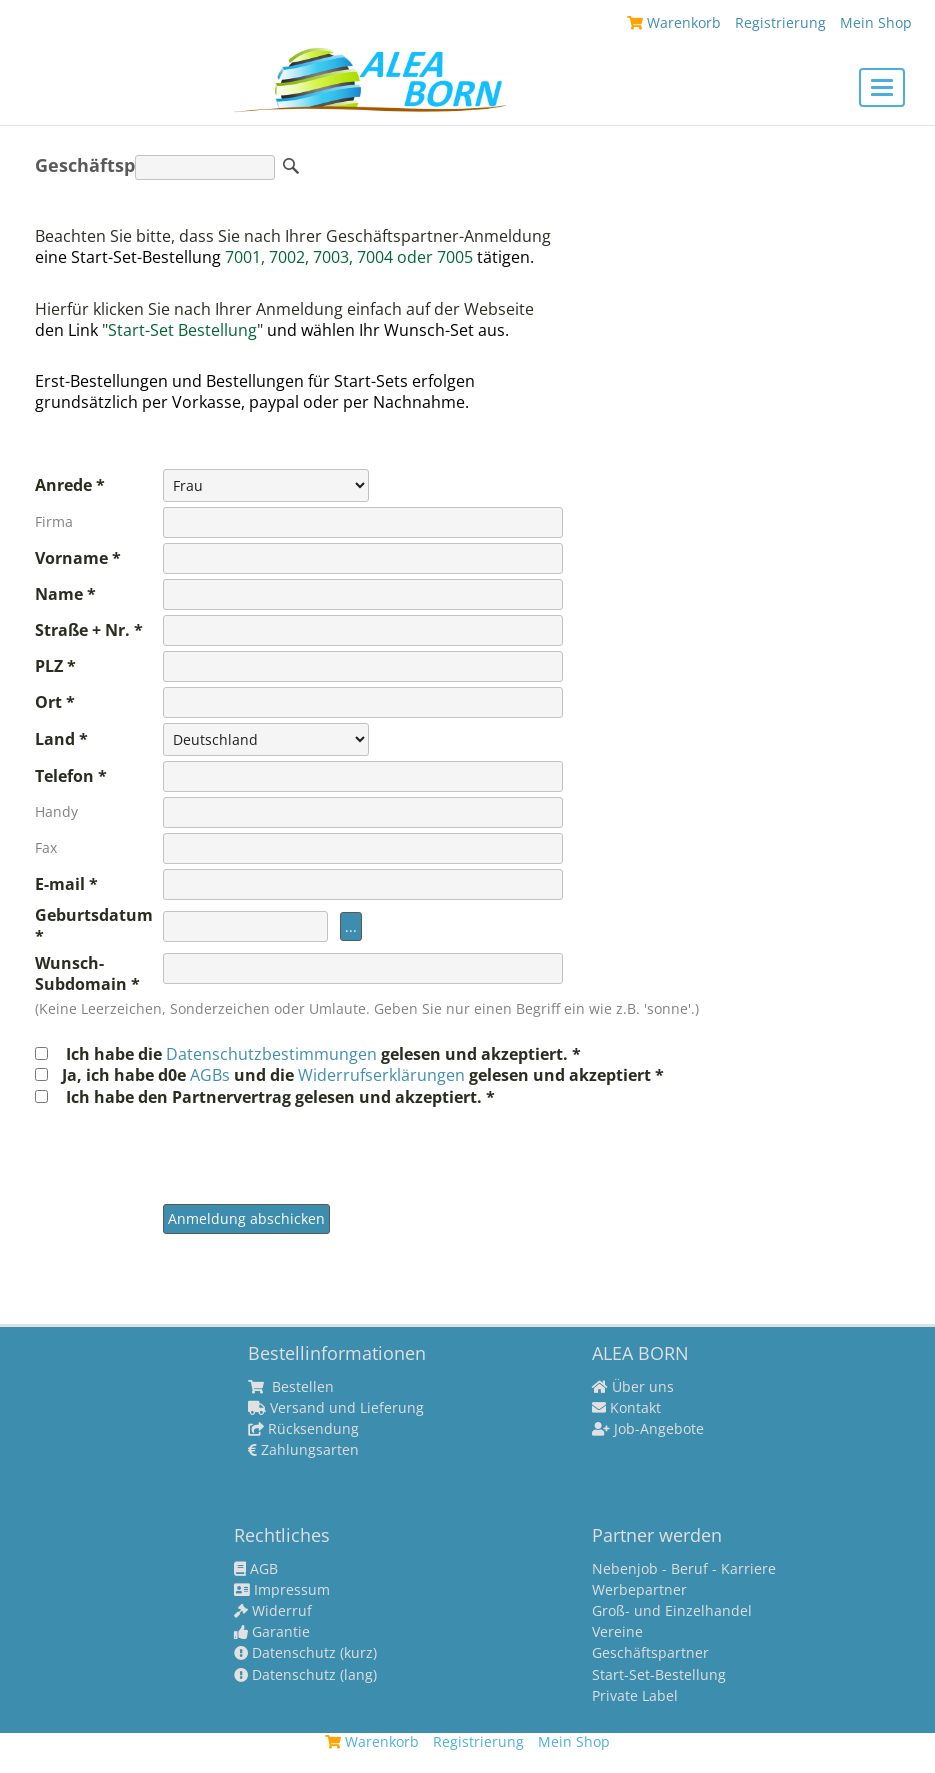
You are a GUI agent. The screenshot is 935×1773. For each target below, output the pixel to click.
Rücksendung (303, 1429)
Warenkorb (674, 22)
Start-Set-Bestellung (659, 1675)
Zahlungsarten (303, 1450)
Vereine (617, 1632)
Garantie (272, 1632)
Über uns (633, 1387)
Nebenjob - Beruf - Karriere (684, 1569)
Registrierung (780, 22)
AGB (256, 1569)
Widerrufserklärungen (381, 1075)
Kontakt (626, 1408)
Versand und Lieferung (336, 1408)
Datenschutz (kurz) (305, 1653)
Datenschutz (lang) (305, 1675)
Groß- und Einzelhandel (672, 1611)
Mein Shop (876, 22)
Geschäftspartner (650, 1653)
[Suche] (205, 167)
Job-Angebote (648, 1429)
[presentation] (315, 1147)
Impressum (282, 1590)
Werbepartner (639, 1590)
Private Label (635, 1696)
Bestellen (291, 1387)
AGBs (212, 1075)
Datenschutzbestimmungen (273, 1054)
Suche (291, 166)
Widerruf (273, 1611)
